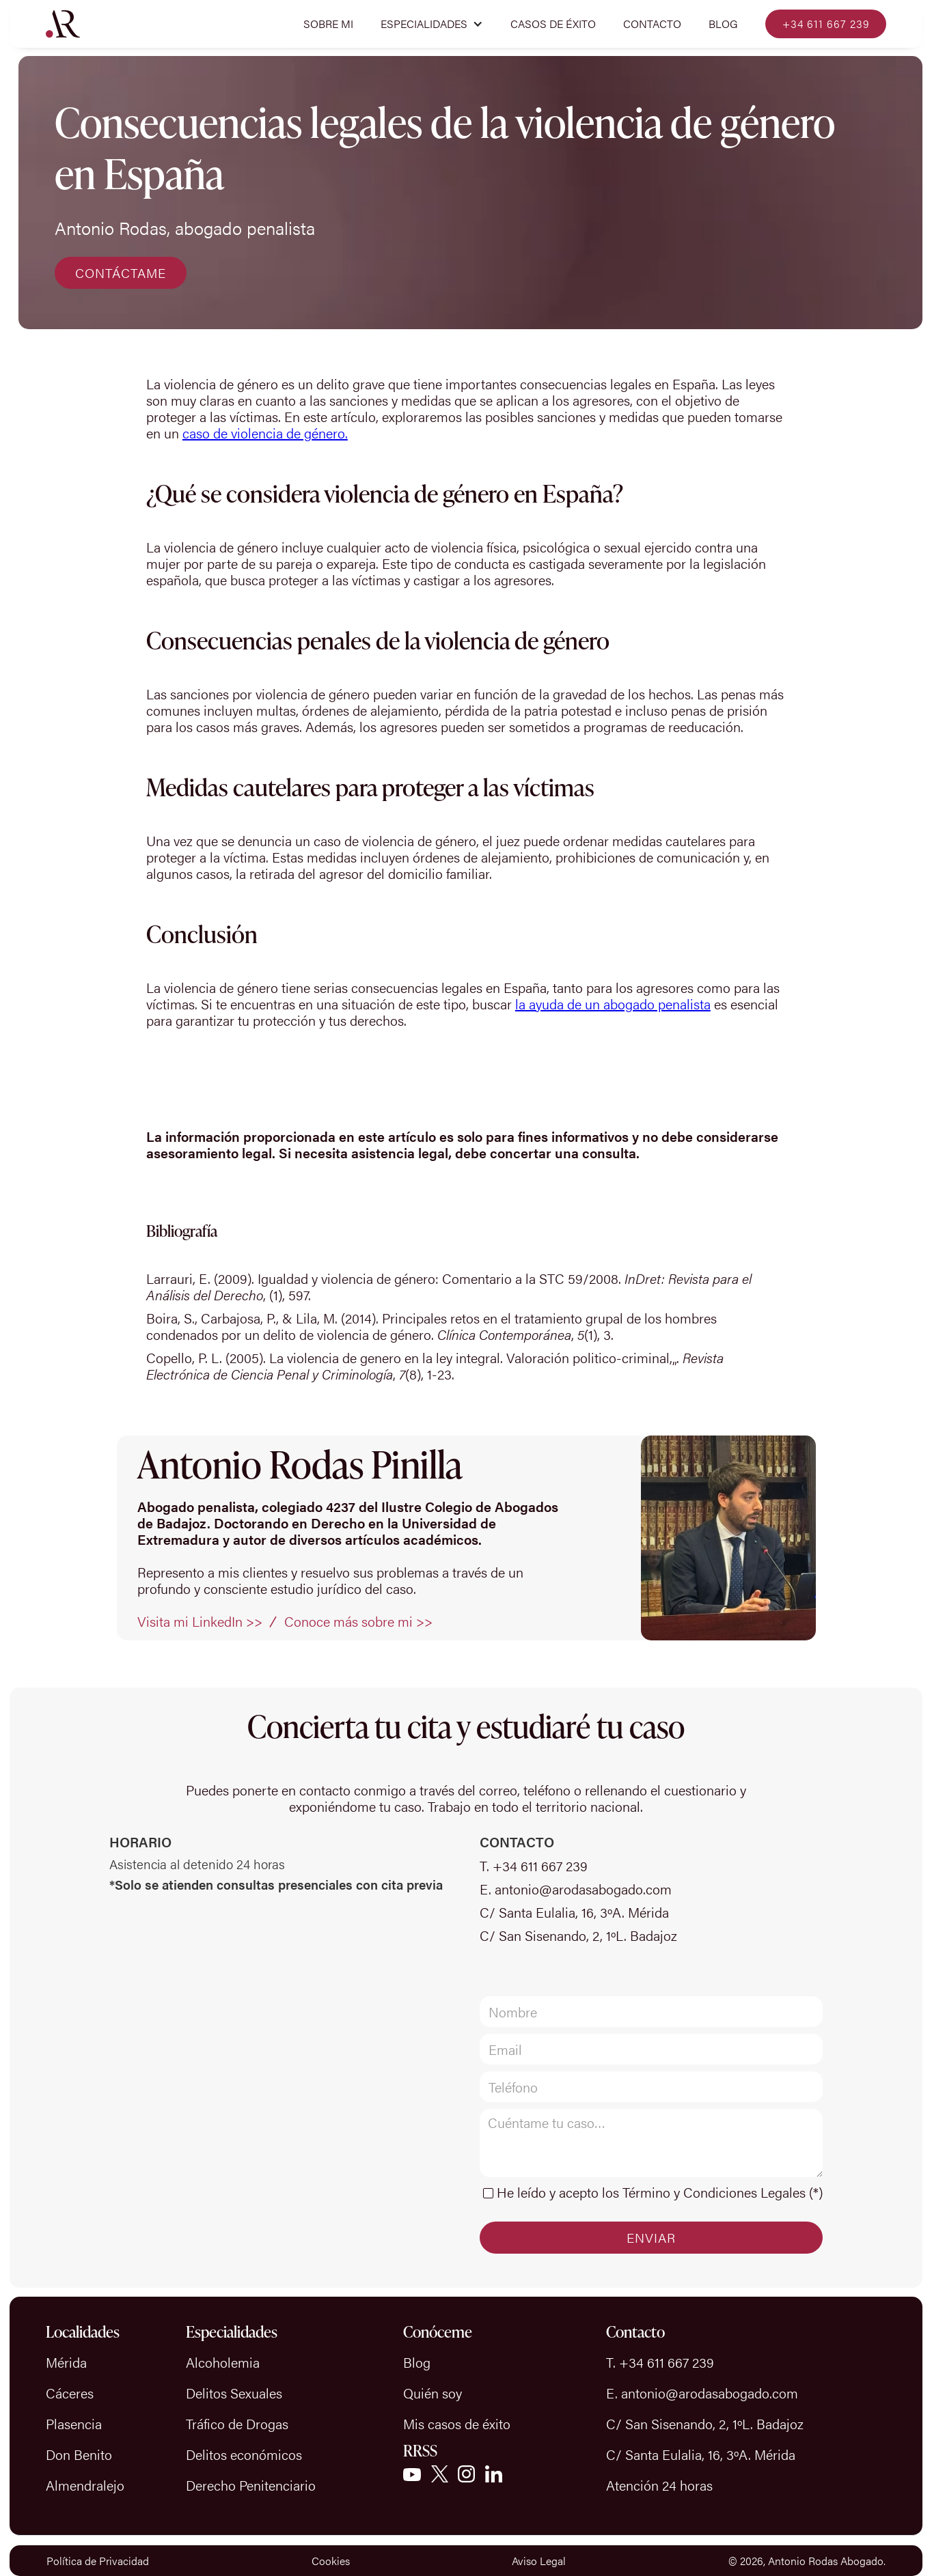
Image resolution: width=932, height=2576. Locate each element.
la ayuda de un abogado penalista (613, 1003)
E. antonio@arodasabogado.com (576, 1889)
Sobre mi (328, 23)
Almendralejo (85, 2485)
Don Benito (79, 2454)
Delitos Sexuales (234, 2393)
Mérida (66, 2362)
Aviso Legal (539, 2560)
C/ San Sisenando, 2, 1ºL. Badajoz (578, 1935)
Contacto (652, 23)
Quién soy (432, 2393)
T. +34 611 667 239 (534, 1866)
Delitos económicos (244, 2454)
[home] (63, 23)
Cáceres (70, 2393)
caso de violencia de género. (265, 433)
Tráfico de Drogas (237, 2423)
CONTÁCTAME (120, 273)
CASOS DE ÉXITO (553, 23)
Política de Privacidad (97, 2560)
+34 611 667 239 (825, 23)
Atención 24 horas (659, 2485)
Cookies (331, 2560)
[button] (432, 23)
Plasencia (74, 2423)
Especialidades (231, 2331)
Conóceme (437, 2331)
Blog (723, 23)
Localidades (83, 2331)
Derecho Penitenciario (251, 2485)
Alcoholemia (223, 2362)
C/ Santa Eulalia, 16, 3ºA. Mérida (574, 1912)
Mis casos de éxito (456, 2423)
